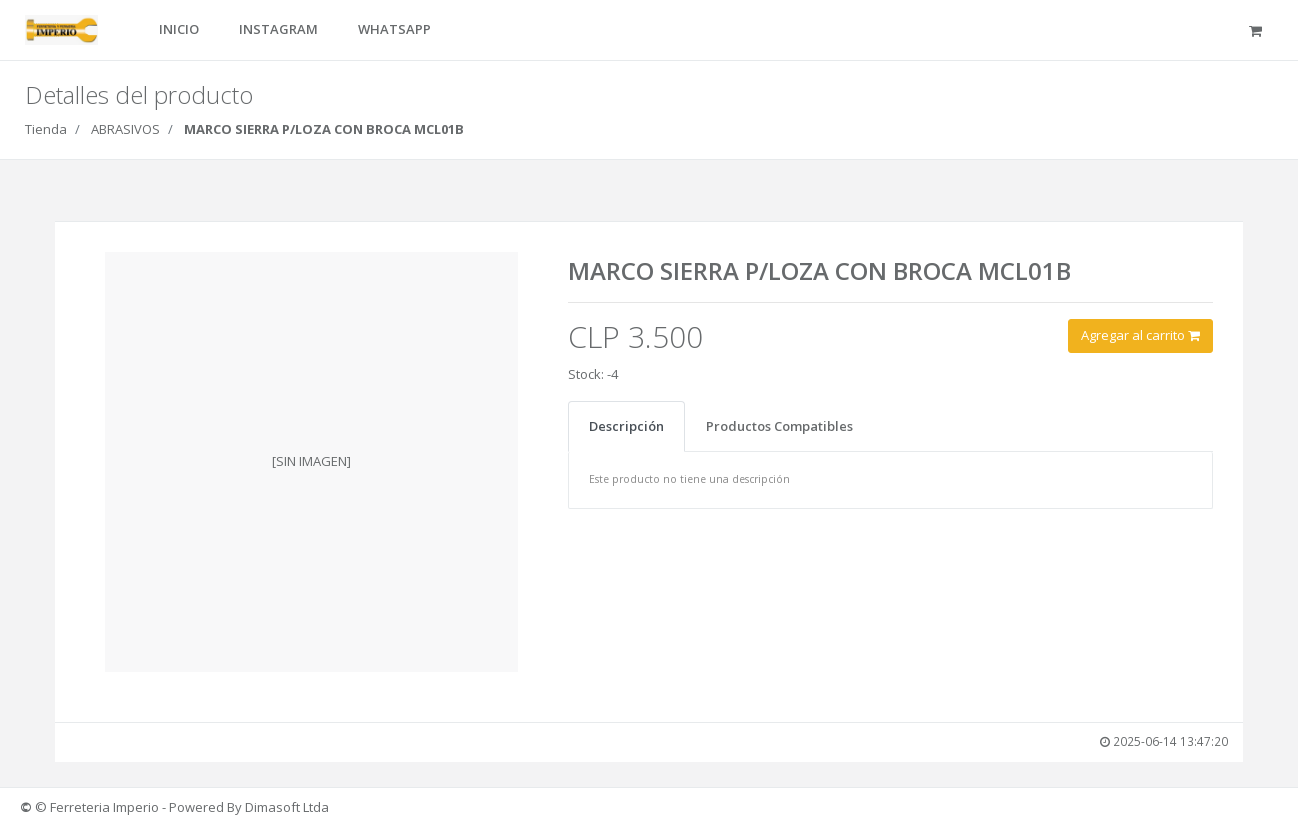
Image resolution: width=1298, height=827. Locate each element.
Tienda (46, 129)
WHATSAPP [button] (394, 29)
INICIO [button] (179, 29)
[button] (1258, 30)
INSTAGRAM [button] (278, 29)
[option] (312, 462)
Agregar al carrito (1141, 335)
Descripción (626, 426)
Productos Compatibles (779, 426)
